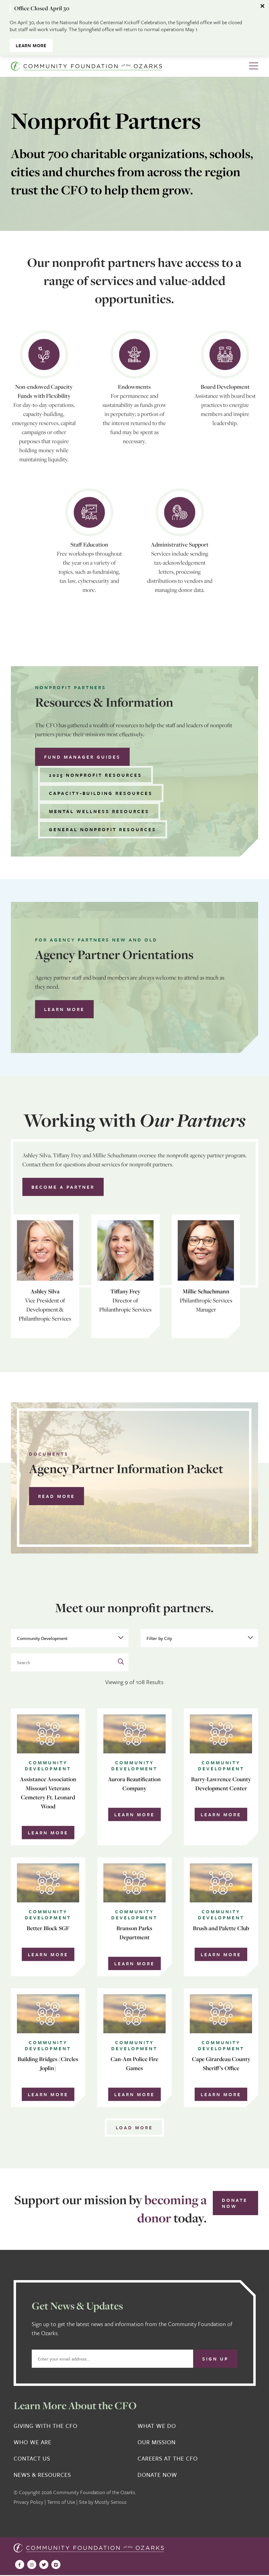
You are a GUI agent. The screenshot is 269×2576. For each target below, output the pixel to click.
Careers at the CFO (168, 2458)
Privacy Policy (28, 2502)
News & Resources (42, 2474)
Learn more (64, 1009)
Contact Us (32, 2458)
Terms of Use (61, 2502)
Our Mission (157, 2442)
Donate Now (235, 2203)
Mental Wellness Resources (99, 811)
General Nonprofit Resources (102, 829)
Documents (49, 1453)
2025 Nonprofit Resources (95, 775)
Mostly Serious (111, 2502)
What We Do (157, 2425)
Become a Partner (63, 1187)
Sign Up (215, 2358)
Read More (56, 1496)
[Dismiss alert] (263, 6)
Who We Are (32, 2442)
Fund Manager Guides (82, 756)
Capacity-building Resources (101, 793)
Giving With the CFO (45, 2425)
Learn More (31, 45)
